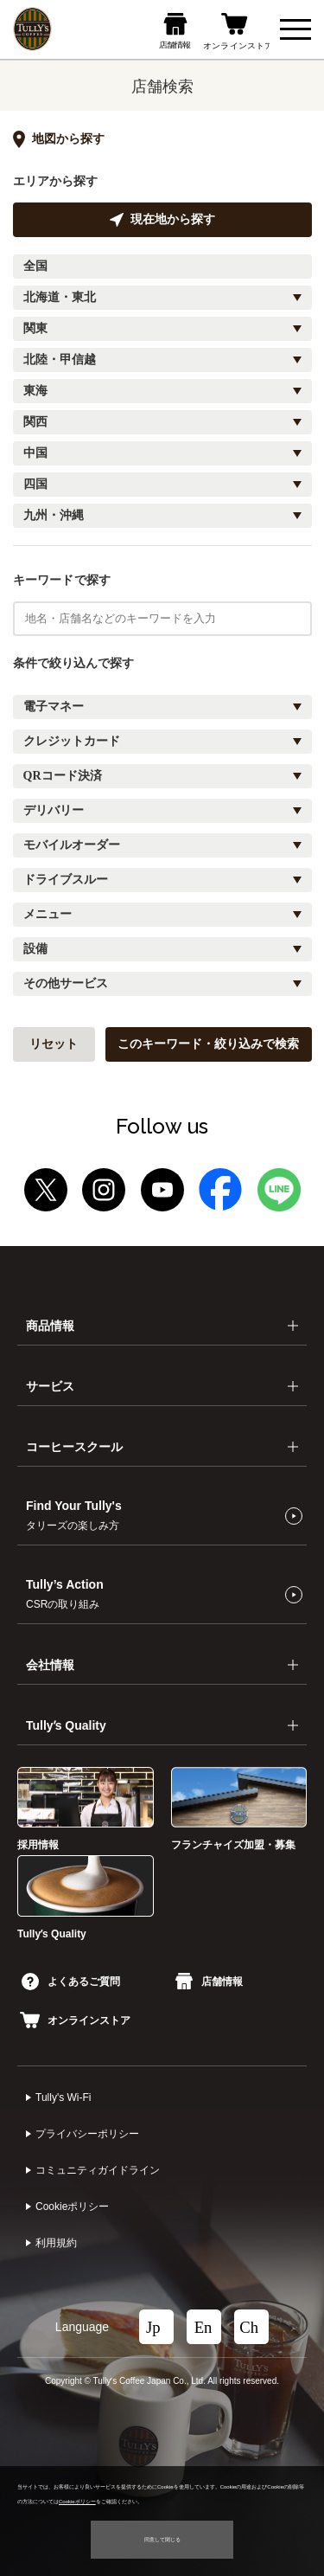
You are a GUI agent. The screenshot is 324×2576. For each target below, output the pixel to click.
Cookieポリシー (72, 2206)
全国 (35, 266)
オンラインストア (75, 2020)
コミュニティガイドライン (97, 2170)
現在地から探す (162, 220)
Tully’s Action (65, 1593)
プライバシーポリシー (87, 2134)
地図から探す (59, 139)
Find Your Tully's (74, 1515)
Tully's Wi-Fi (63, 2097)
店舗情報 (209, 1981)
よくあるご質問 (71, 1981)
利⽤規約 (56, 2243)
